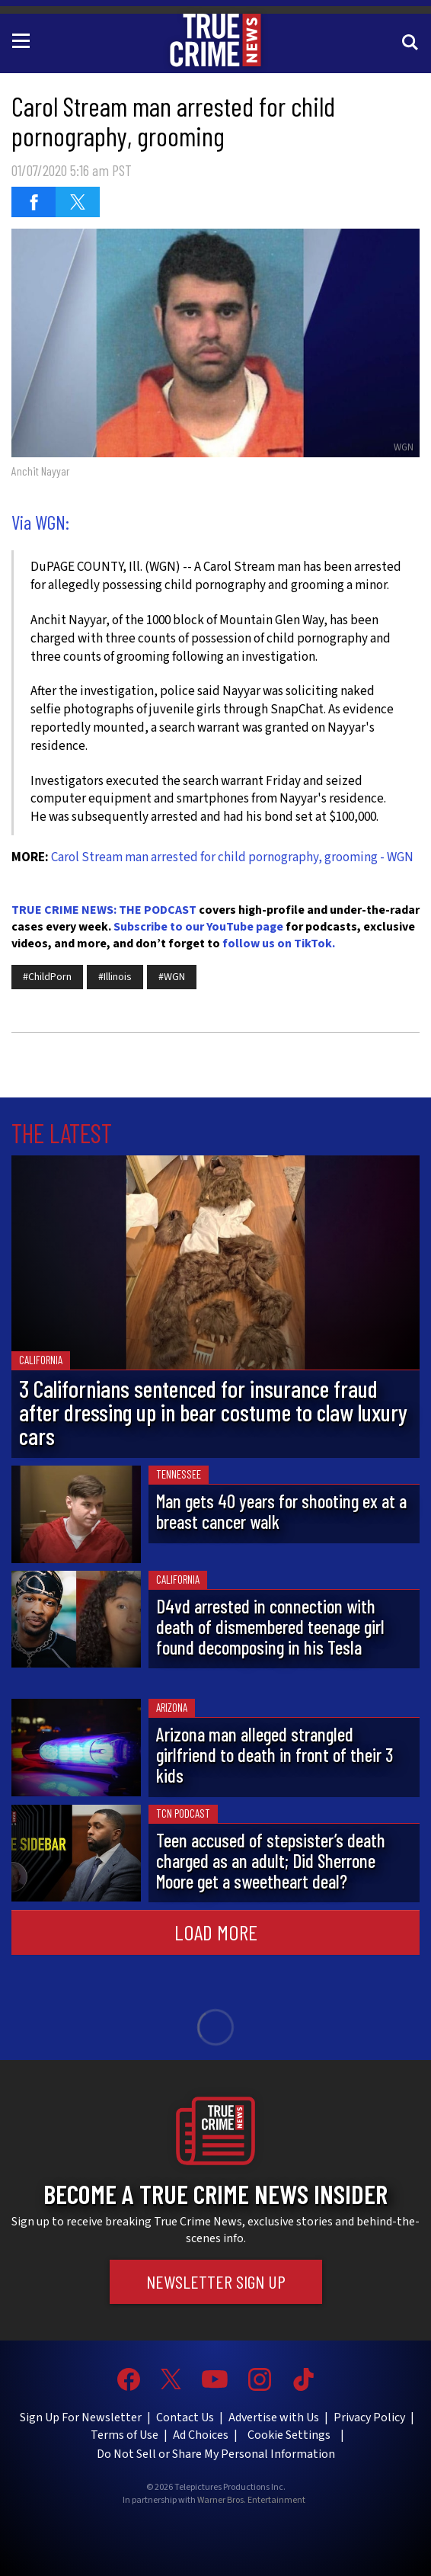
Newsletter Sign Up (216, 2281)
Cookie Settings (288, 2435)
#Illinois (115, 977)
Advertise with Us (273, 2417)
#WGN (171, 977)
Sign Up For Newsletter (81, 2417)
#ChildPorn (47, 977)
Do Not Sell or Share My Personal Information (216, 2454)
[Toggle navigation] (24, 40)
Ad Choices (200, 2435)
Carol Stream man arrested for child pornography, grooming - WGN (232, 857)
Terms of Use (124, 2435)
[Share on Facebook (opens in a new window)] (33, 202)
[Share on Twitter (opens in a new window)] (78, 202)
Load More (215, 1932)
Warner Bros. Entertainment (251, 2500)
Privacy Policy (369, 2417)
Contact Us (185, 2417)
